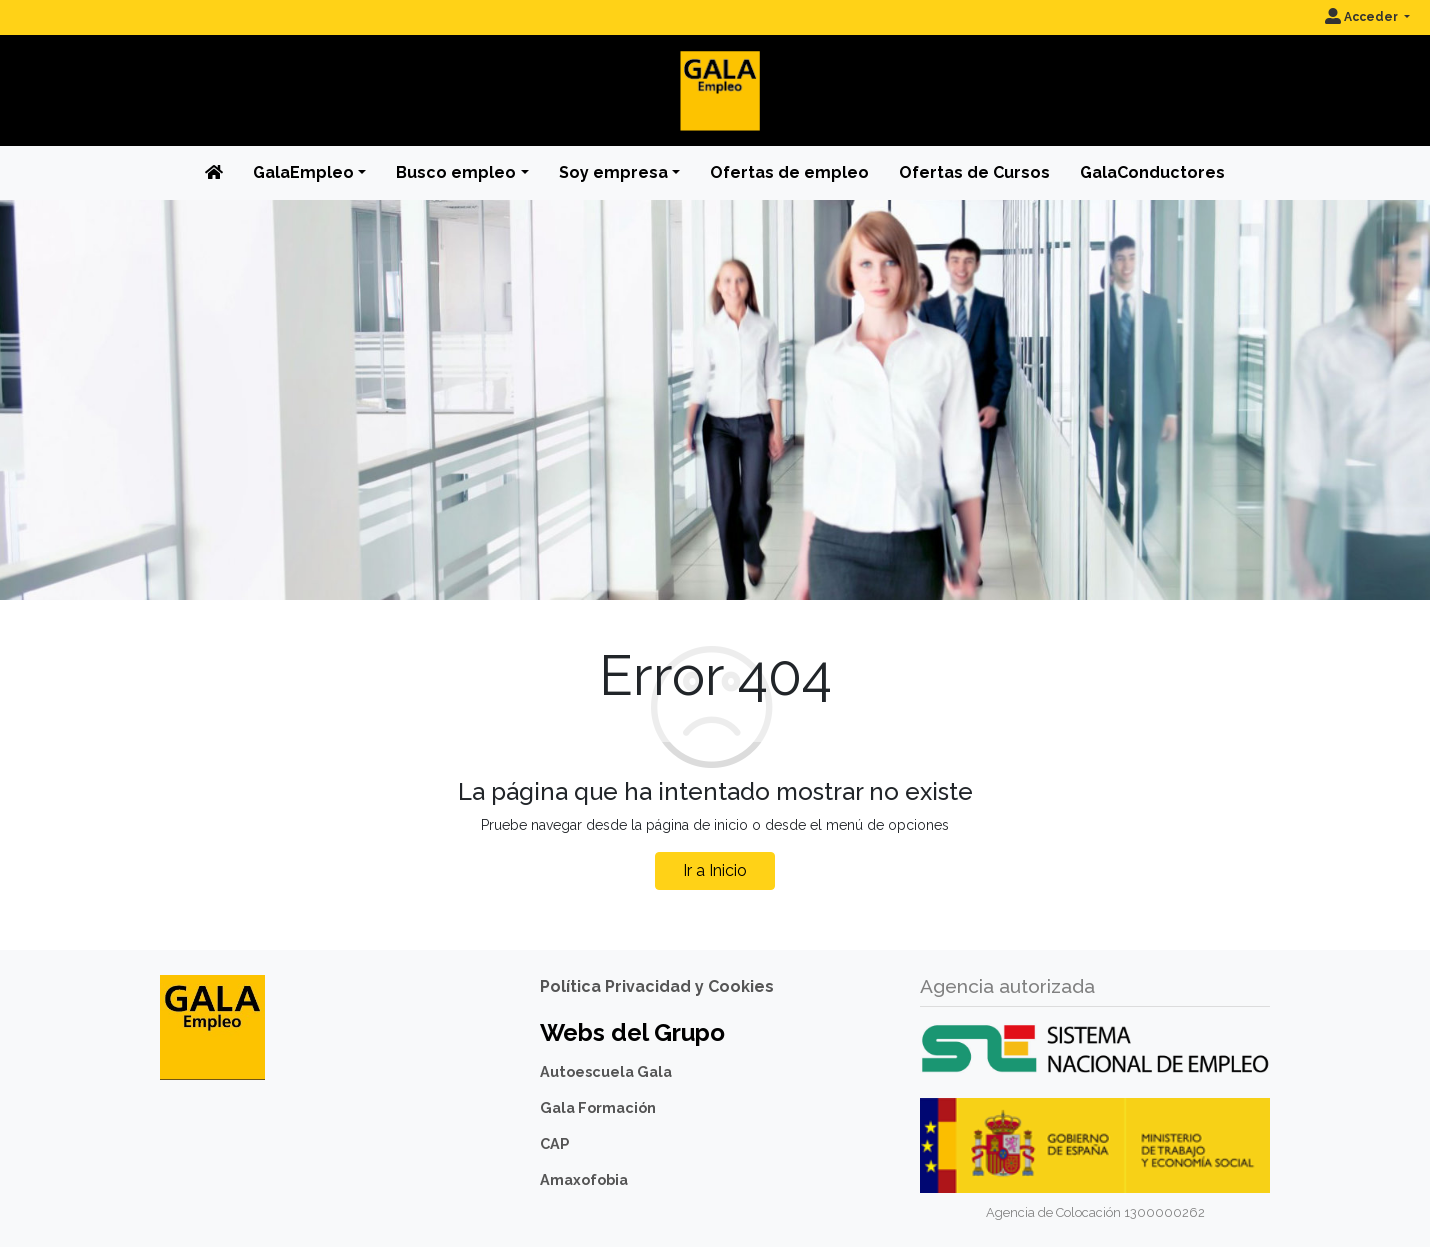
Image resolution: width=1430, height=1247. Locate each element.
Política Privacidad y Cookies (657, 986)
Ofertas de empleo (789, 172)
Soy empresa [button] (613, 172)
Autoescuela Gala (606, 1071)
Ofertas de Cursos (974, 172)
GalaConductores (1152, 172)
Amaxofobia (584, 1179)
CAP (554, 1143)
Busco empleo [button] (456, 172)
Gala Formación (598, 1107)
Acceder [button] (1363, 17)
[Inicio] (715, 74)
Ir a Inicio (715, 870)
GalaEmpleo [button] (303, 172)
